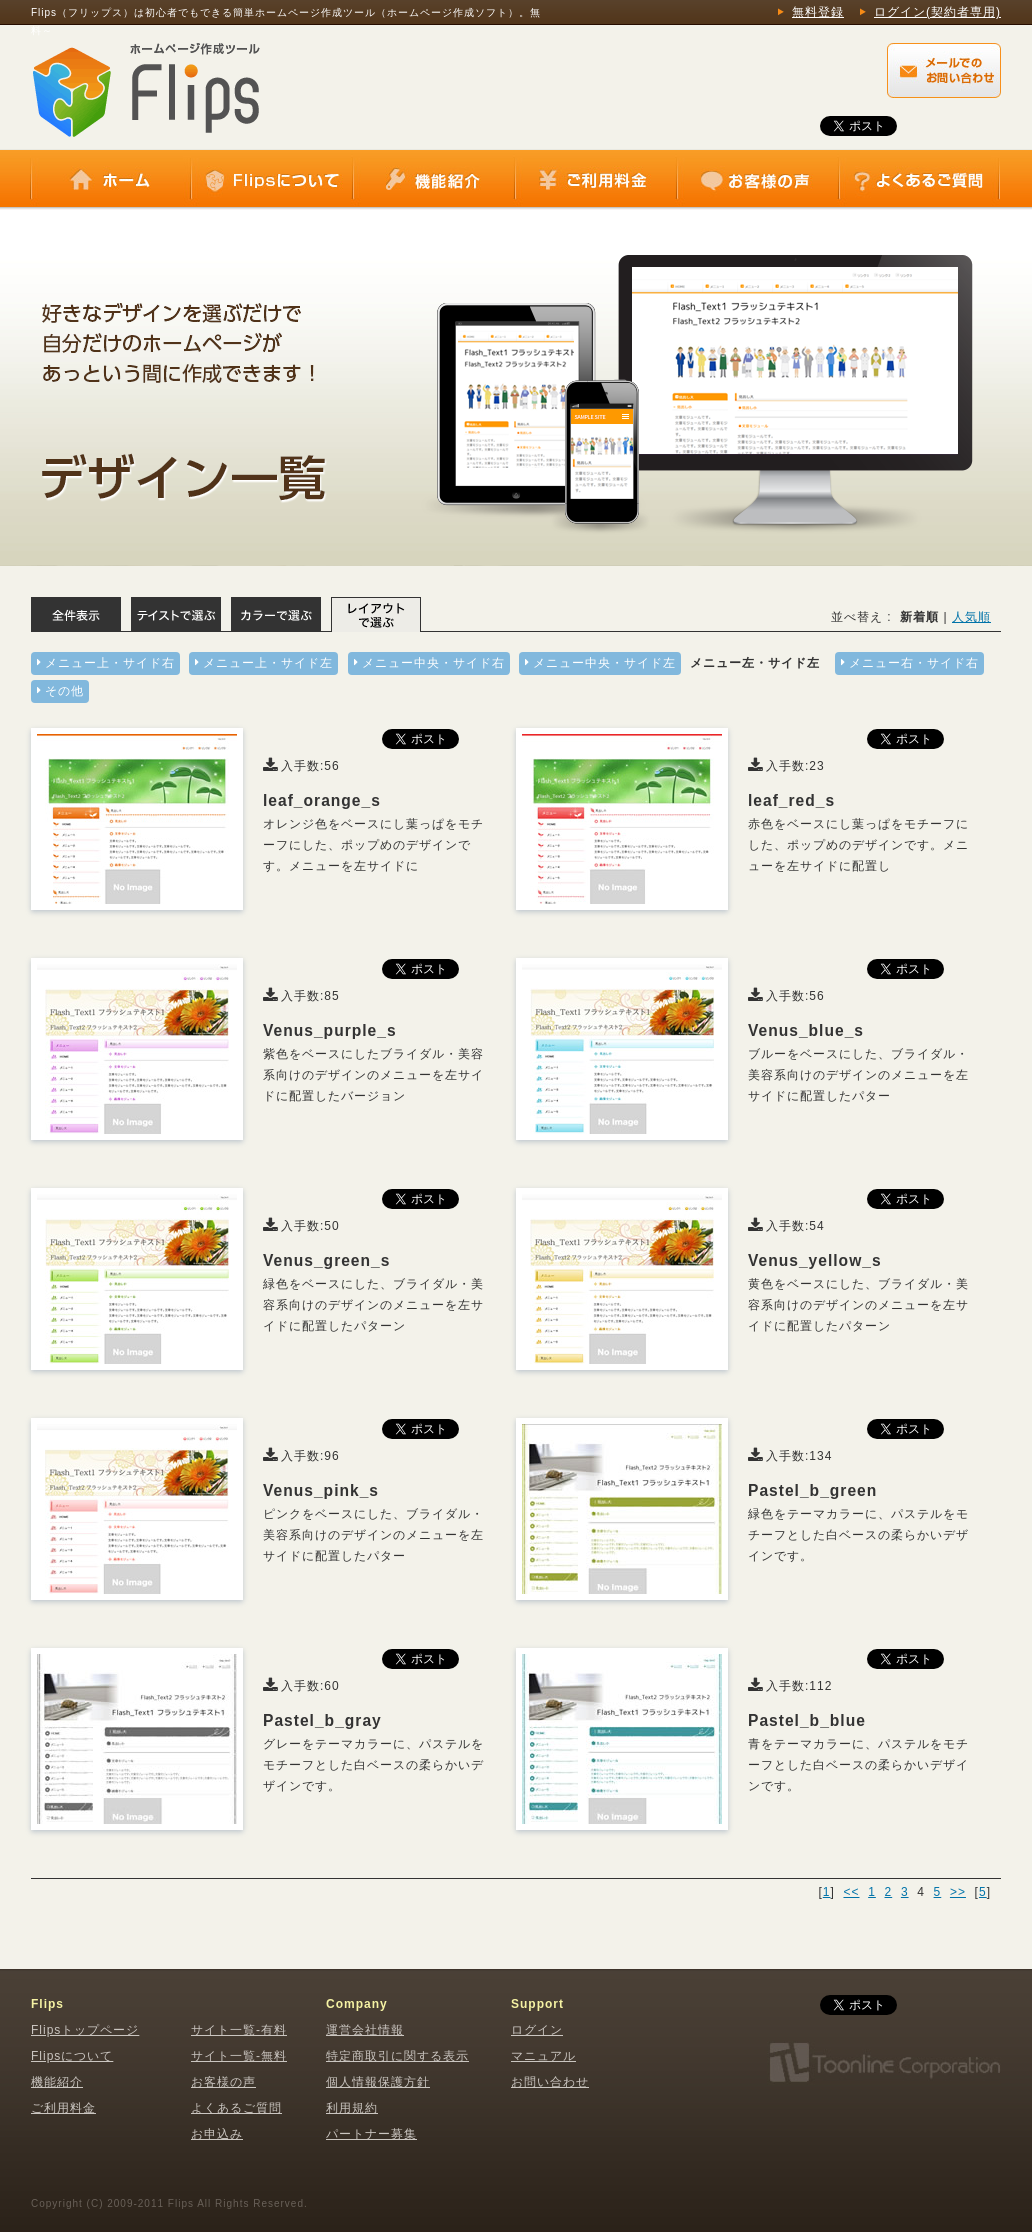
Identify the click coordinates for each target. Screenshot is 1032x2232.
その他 (64, 691)
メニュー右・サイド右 (914, 663)
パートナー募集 (371, 2134)
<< (851, 1892)
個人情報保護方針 (378, 2082)
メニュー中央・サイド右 (433, 663)
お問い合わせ (550, 2082)
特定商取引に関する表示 (397, 2056)
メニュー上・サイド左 (268, 663)
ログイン (537, 2030)
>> (958, 1892)
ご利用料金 (596, 180)
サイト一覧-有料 (239, 2030)
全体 (76, 614)
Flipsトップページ (85, 2030)
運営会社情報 (365, 2030)
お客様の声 (758, 180)
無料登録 (818, 12)
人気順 (971, 617)
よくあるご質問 (919, 180)
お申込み (217, 2134)
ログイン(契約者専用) (937, 12)
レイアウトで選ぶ (376, 614)
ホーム (111, 180)
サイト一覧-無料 (239, 2056)
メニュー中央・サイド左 (604, 663)
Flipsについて (272, 180)
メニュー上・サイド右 (110, 663)
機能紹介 (434, 180)
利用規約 (352, 2108)
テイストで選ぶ (176, 614)
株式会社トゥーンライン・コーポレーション (884, 2063)
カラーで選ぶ (276, 614)
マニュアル (543, 2056)
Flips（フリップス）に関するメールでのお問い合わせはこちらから (944, 70)
